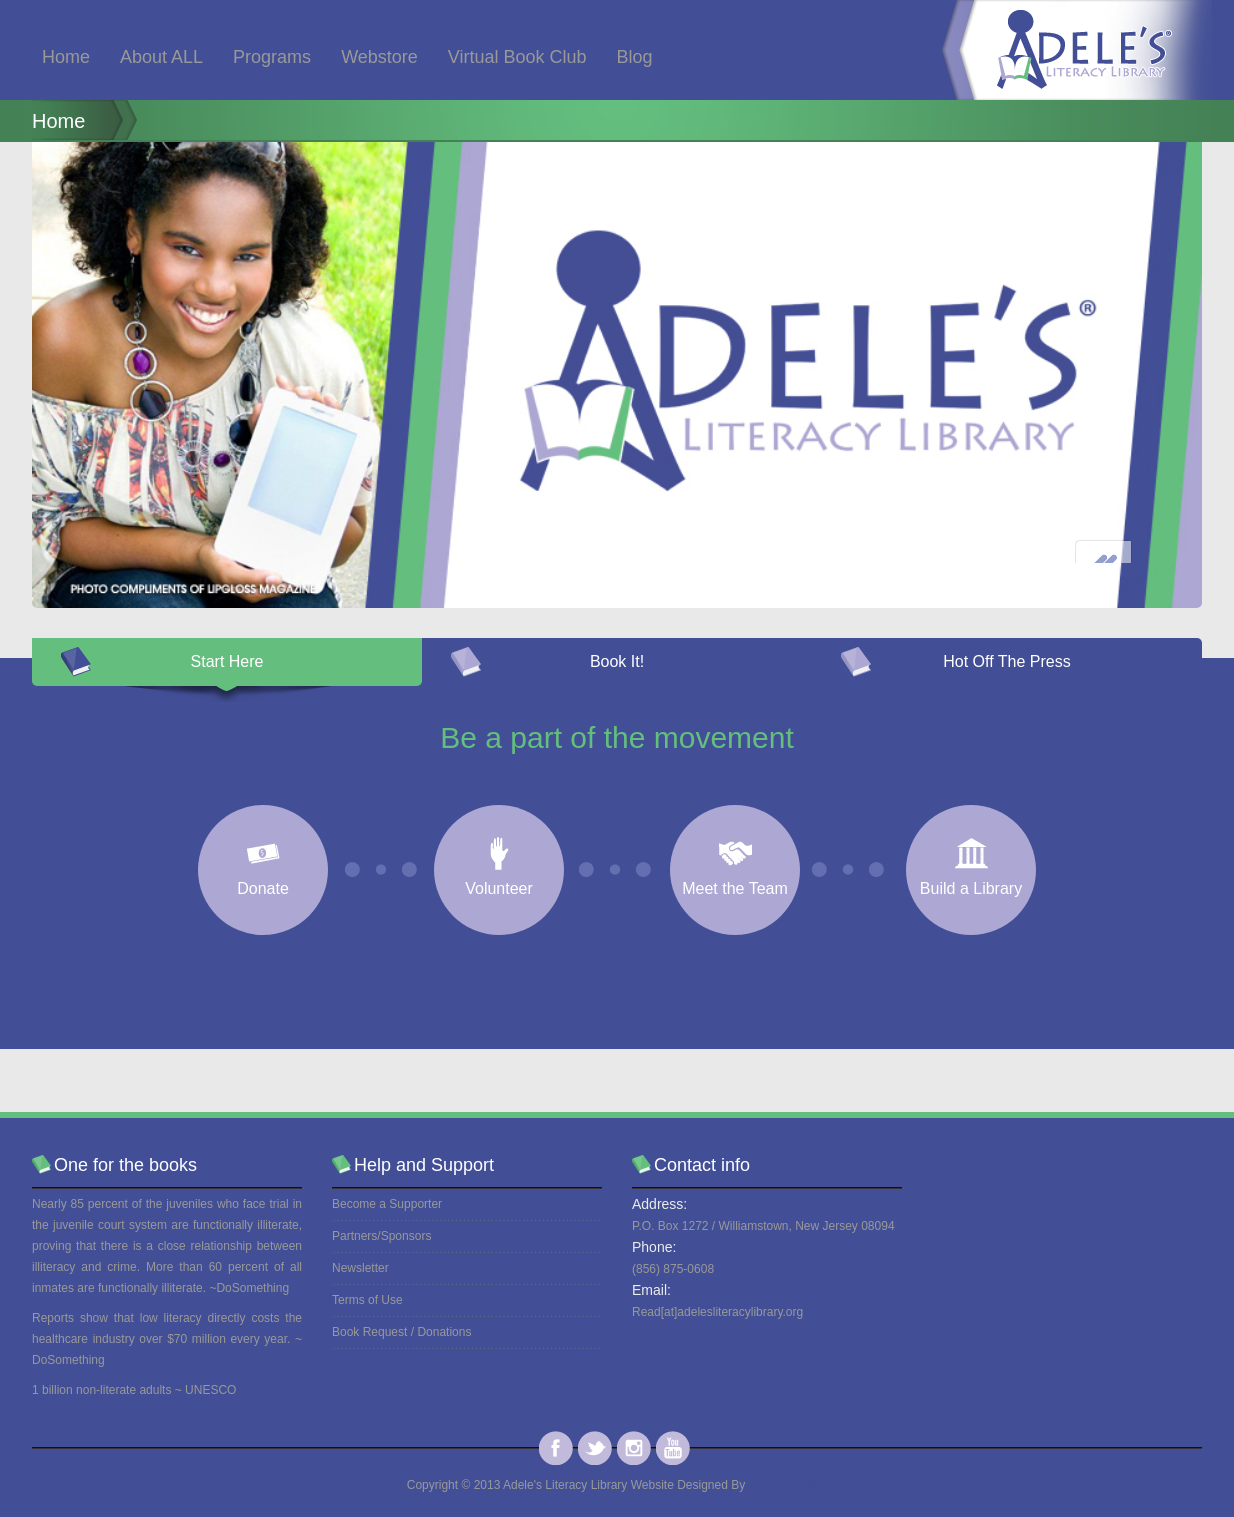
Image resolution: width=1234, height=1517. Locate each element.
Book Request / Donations (401, 1332)
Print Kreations (788, 1485)
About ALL (161, 57)
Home (66, 57)
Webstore (379, 57)
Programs (272, 57)
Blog (635, 57)
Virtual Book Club (517, 57)
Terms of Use (367, 1300)
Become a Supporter (387, 1204)
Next (1163, 569)
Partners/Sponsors (381, 1236)
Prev (1103, 569)
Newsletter (360, 1268)
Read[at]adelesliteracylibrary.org (717, 1312)
